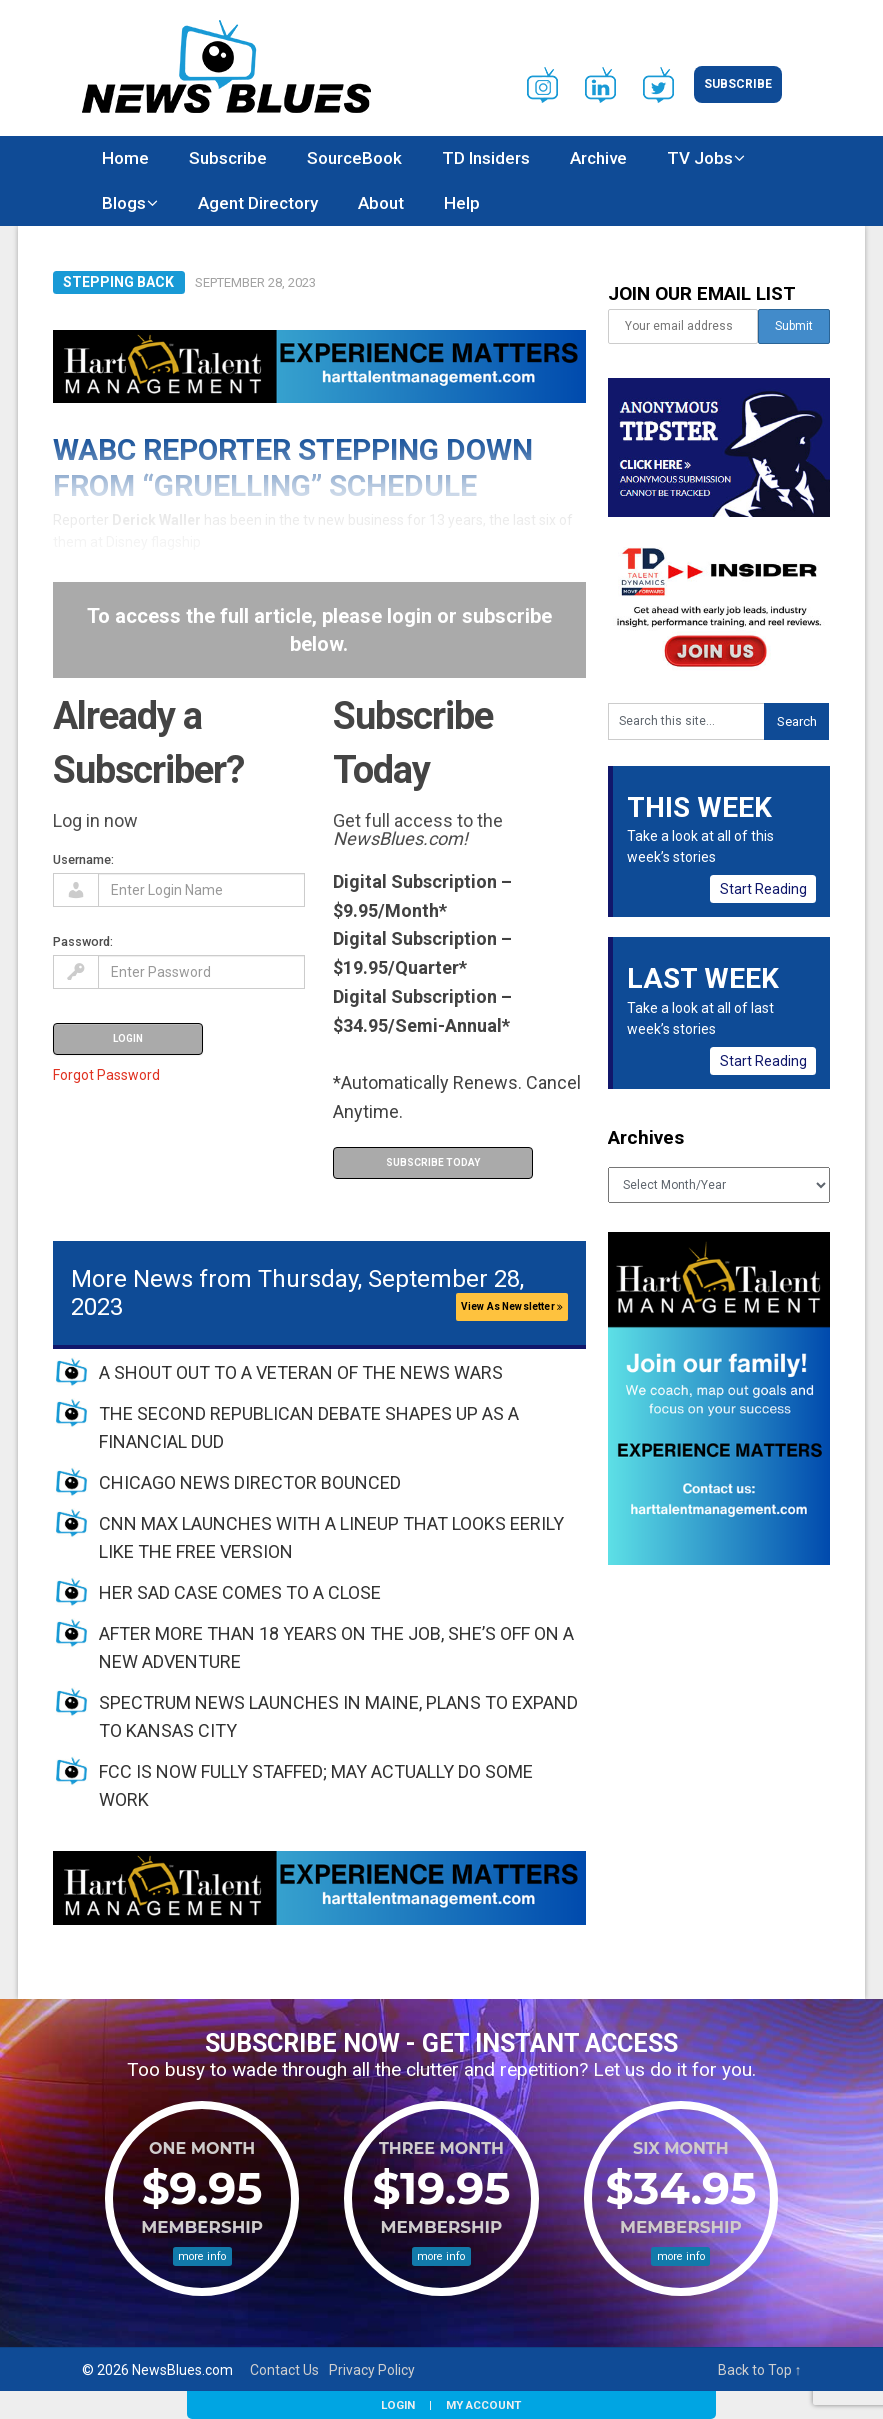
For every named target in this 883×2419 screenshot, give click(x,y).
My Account (483, 2405)
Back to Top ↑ (760, 2370)
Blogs (124, 203)
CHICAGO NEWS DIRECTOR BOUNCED (250, 1482)
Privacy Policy (372, 2370)
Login (398, 2405)
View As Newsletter (512, 1306)
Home (125, 158)
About (381, 203)
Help (462, 203)
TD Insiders (486, 158)
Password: (83, 941)
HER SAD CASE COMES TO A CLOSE (240, 1592)
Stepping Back (118, 282)
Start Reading (763, 889)
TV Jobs (700, 158)
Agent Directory (258, 203)
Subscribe (738, 84)
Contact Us (284, 2370)
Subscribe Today (433, 1162)
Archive (598, 158)
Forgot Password (106, 1075)
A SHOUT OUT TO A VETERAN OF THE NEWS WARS (301, 1372)
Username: (83, 859)
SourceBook (354, 158)
